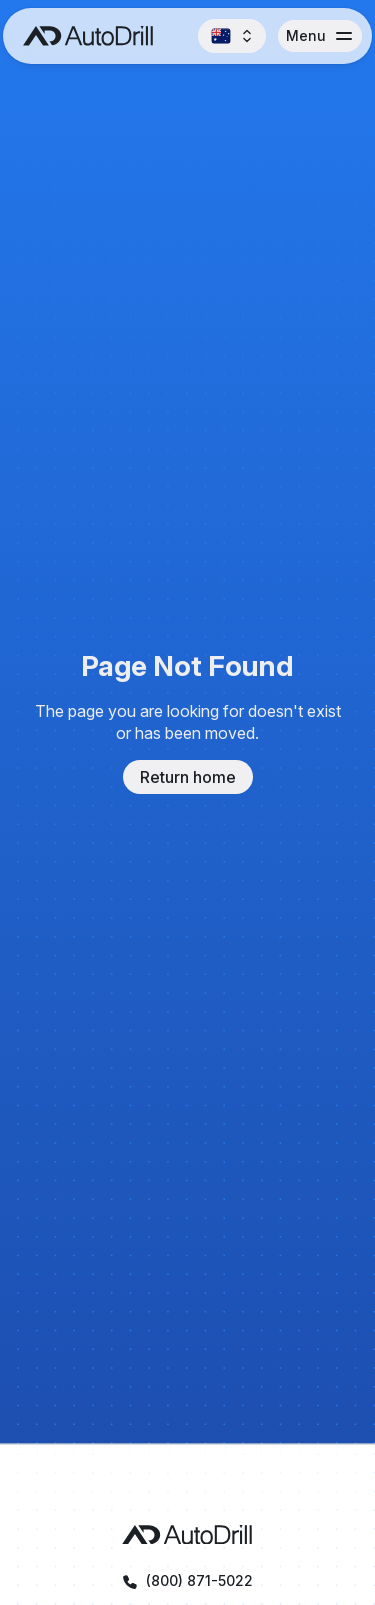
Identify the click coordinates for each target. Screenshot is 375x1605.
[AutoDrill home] (83, 36)
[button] (232, 36)
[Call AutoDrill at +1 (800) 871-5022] (187, 1581)
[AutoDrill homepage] (187, 1535)
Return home (188, 777)
